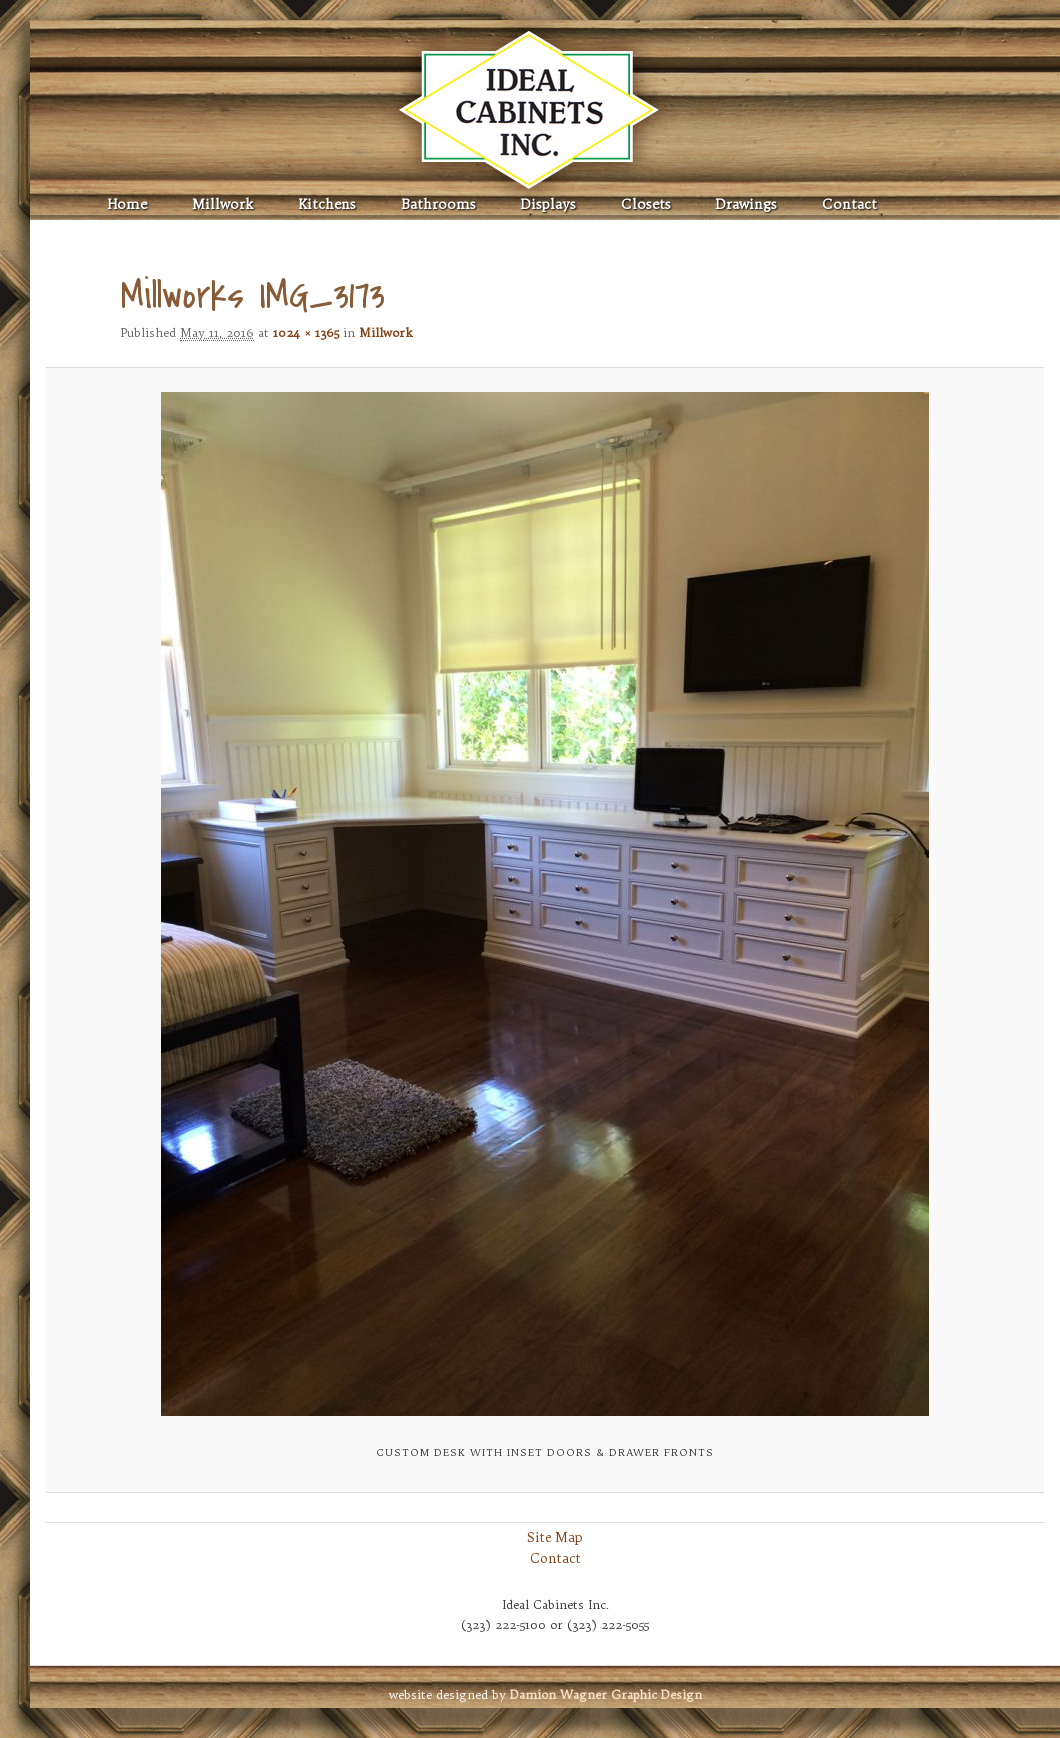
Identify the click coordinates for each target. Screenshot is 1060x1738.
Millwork (222, 204)
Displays (548, 204)
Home (127, 204)
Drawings (746, 204)
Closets (646, 204)
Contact (849, 204)
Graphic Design (606, 1694)
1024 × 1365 (306, 332)
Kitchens (327, 204)
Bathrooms (438, 204)
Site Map (555, 1537)
